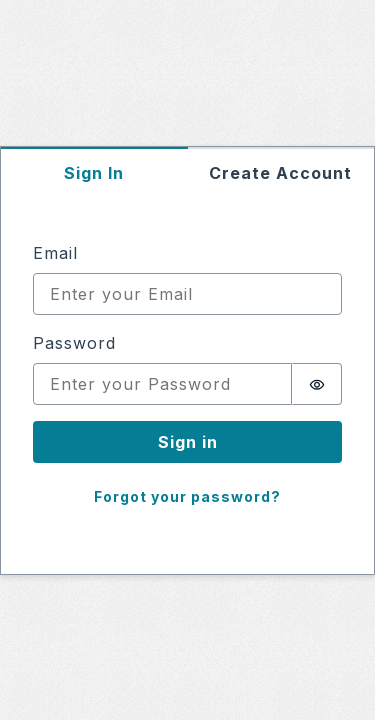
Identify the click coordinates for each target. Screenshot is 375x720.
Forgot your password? (187, 496)
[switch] (317, 384)
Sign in (188, 442)
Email (55, 253)
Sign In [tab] (94, 173)
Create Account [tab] (280, 173)
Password (74, 343)
